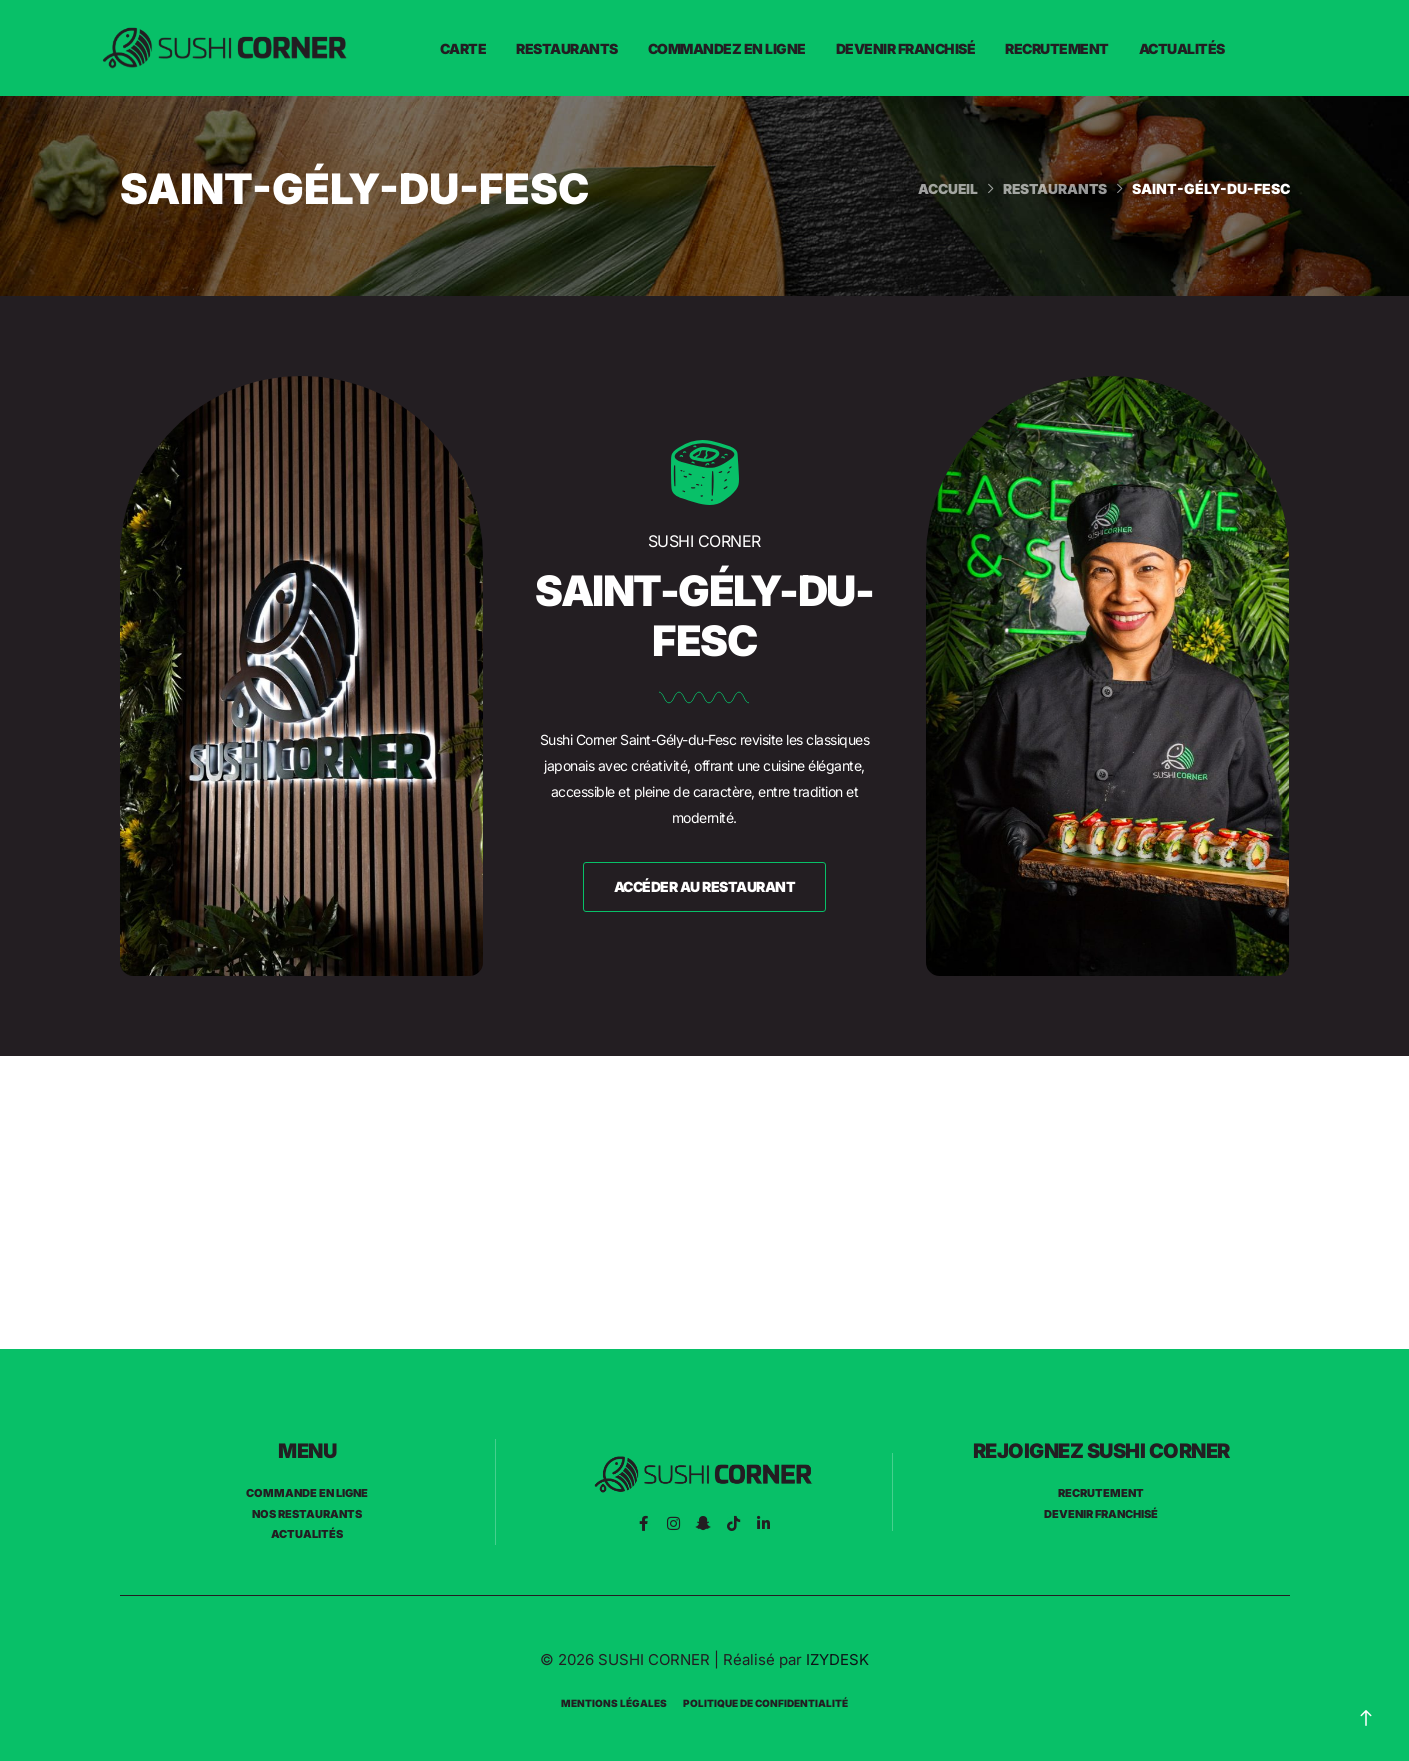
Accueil (944, 188)
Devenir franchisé (906, 48)
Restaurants (567, 48)
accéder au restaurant (705, 886)
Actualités (1182, 48)
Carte (463, 48)
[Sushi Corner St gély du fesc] (704, 1202)
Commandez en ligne (727, 48)
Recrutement (1057, 48)
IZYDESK (837, 1659)
